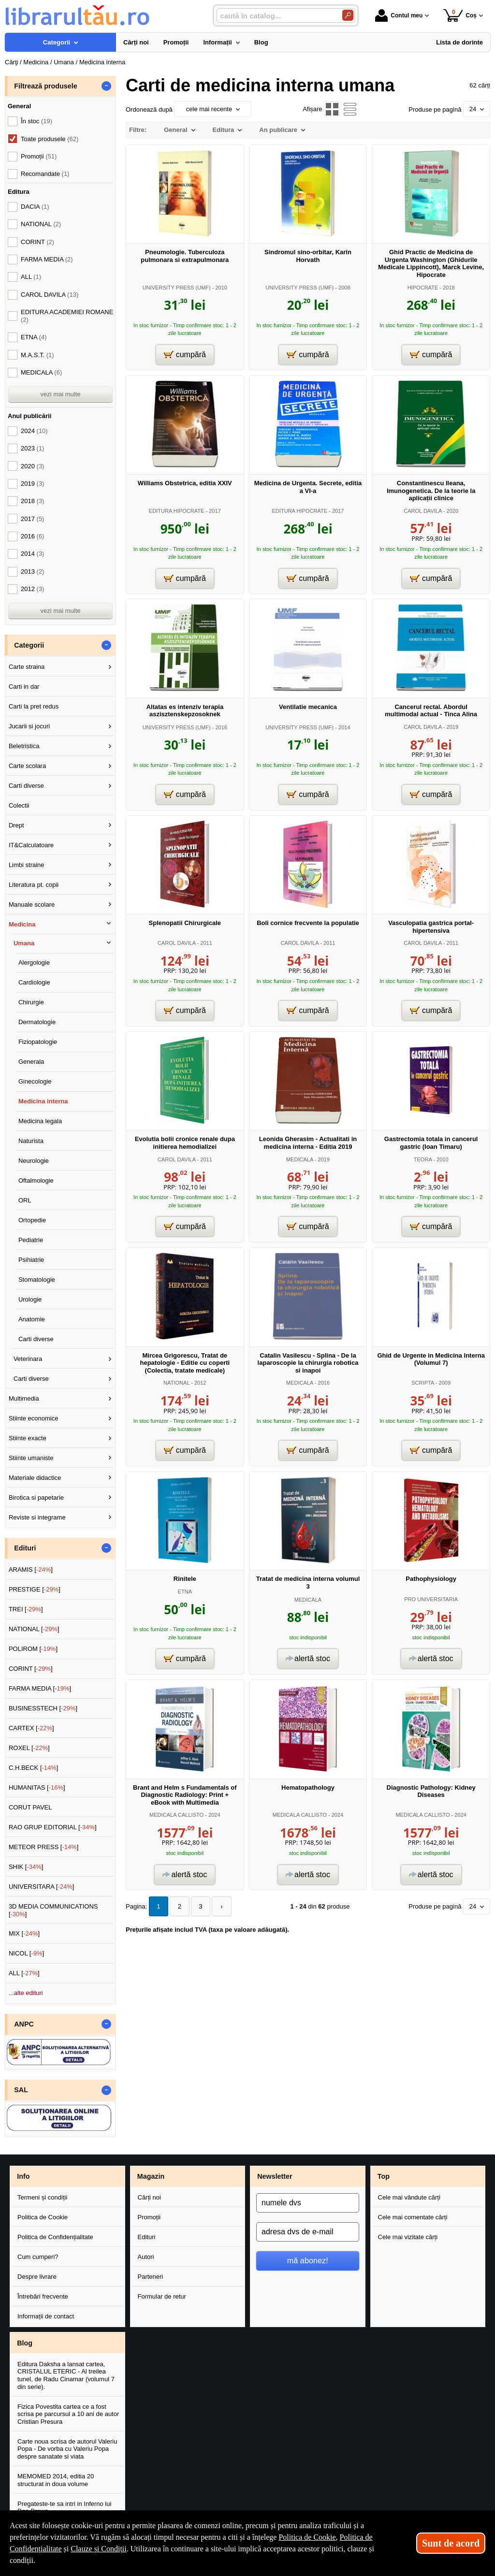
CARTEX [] (31, 1728)
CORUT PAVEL (30, 1807)
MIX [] (24, 1933)
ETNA (185, 1591)
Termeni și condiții (42, 2197)
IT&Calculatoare (31, 845)
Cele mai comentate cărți (413, 2217)
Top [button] (384, 2176)
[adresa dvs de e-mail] (307, 2232)
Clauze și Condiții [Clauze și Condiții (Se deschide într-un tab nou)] (99, 2549)
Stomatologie (36, 1279)
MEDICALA (299, 1159)
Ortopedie (32, 1220)
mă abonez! (307, 2260)
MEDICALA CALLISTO (176, 1815)
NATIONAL (176, 1383)
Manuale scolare (32, 904)
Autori (146, 2256)
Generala (31, 1061)
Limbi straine (26, 864)
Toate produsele (49, 139)
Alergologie (34, 962)
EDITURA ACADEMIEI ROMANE (67, 315)
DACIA (35, 206)
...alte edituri (26, 1993)
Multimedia (24, 1398)
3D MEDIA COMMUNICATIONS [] (53, 1910)
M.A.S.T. (37, 355)
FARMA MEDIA (47, 259)
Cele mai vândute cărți (409, 2197)
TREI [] (26, 1609)
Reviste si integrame (37, 1517)
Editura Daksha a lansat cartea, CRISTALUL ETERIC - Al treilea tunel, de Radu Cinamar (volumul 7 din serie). (66, 2375)
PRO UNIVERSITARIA (431, 1599)
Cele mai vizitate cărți (408, 2237)
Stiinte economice (33, 1418)
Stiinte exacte (27, 1438)
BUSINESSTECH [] (43, 1708)
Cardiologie (34, 982)
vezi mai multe (60, 394)
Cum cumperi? (37, 2256)
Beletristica (24, 746)
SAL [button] (21, 2090)
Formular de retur (162, 2296)
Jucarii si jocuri (29, 726)
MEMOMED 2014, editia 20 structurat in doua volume (55, 2480)
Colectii (19, 805)
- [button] (106, 86)
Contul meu (398, 15)
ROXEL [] (29, 1747)
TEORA (423, 1159)
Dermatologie (37, 1022)
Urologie (30, 1299)
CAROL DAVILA (423, 511)
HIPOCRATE (423, 287)
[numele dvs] (307, 2203)
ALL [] (24, 1973)
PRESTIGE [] (34, 1589)
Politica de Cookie (42, 2217)
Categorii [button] (29, 645)
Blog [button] (24, 2343)
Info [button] (23, 2176)
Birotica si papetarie (36, 1497)
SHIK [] (26, 1866)
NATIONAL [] (34, 1629)
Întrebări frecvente (42, 2296)
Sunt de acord (451, 2543)
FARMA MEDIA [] (40, 1688)
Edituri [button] (25, 1548)
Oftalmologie (36, 1180)
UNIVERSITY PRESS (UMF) (177, 287)
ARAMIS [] (31, 1569)
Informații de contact (45, 2316)
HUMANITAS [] (37, 1787)
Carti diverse (26, 785)
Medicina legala (40, 1121)
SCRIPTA (422, 1383)
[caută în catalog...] (276, 16)
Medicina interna (43, 1101)
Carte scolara (27, 765)
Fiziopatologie (37, 1041)
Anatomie (31, 1319)
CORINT (37, 242)
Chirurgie (31, 1002)
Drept (16, 825)
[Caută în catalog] (347, 15)
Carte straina (26, 666)
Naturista (31, 1140)
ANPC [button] (24, 2024)
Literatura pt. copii (33, 884)
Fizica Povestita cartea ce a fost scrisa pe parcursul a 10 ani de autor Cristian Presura (68, 2414)
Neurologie (33, 1160)
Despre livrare (37, 2276)
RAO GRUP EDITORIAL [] (53, 1827)
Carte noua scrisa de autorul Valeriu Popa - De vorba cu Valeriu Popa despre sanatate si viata (67, 2449)
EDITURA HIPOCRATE (176, 511)
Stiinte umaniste (31, 1458)
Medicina (22, 924)
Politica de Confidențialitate (55, 2237)
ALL (31, 276)
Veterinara (28, 1358)
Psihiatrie (31, 1259)
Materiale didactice (35, 1477)
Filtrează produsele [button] (45, 86)
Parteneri (150, 2276)
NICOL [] (26, 1953)
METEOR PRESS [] (44, 1847)
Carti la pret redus (33, 706)
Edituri (147, 2237)
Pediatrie (30, 1240)
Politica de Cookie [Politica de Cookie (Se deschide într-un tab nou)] (306, 2537)
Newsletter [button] (274, 2176)
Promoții (149, 2217)
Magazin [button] (150, 2176)
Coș (460, 15)
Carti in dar (24, 686)
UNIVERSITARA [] (41, 1886)
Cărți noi (149, 2197)
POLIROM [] (33, 1648)
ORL (24, 1200)
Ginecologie (35, 1081)
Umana (24, 943)
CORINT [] (31, 1668)
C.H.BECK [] (33, 1767)
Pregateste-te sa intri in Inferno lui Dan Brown (64, 2507)
